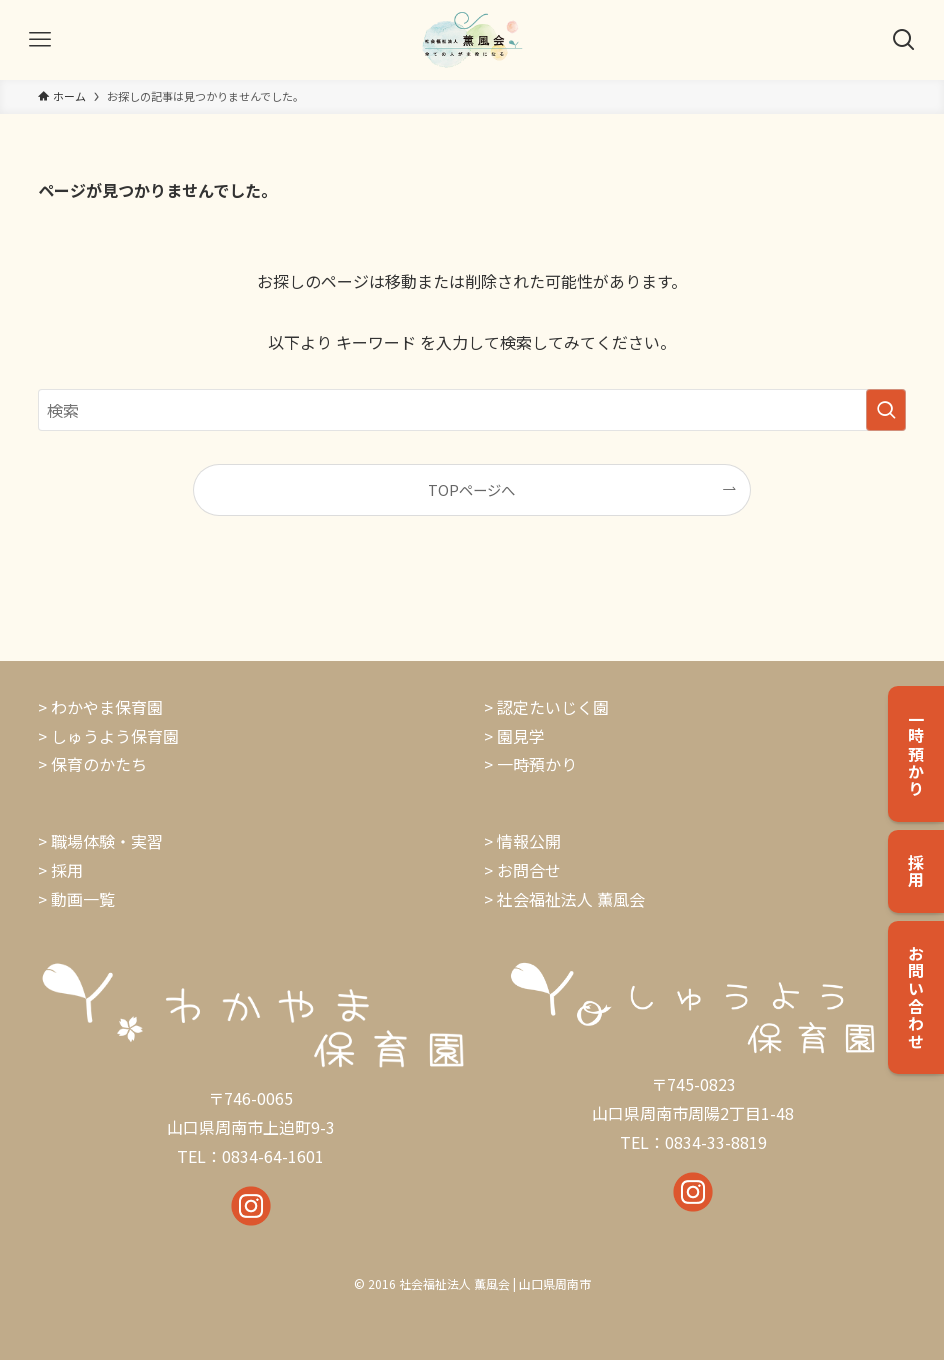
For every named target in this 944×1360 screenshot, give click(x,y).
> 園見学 (514, 736)
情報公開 (529, 841)
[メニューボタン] (40, 40)
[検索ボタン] (904, 40)
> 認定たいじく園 (546, 707)
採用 (67, 870)
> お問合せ (522, 870)
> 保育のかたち (92, 764)
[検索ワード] (472, 410)
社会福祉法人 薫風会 (571, 899)
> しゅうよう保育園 (108, 736)
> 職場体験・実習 (100, 841)
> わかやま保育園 (100, 707)
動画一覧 (83, 899)
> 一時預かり (530, 764)
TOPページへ (471, 489)
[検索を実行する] (886, 410)
